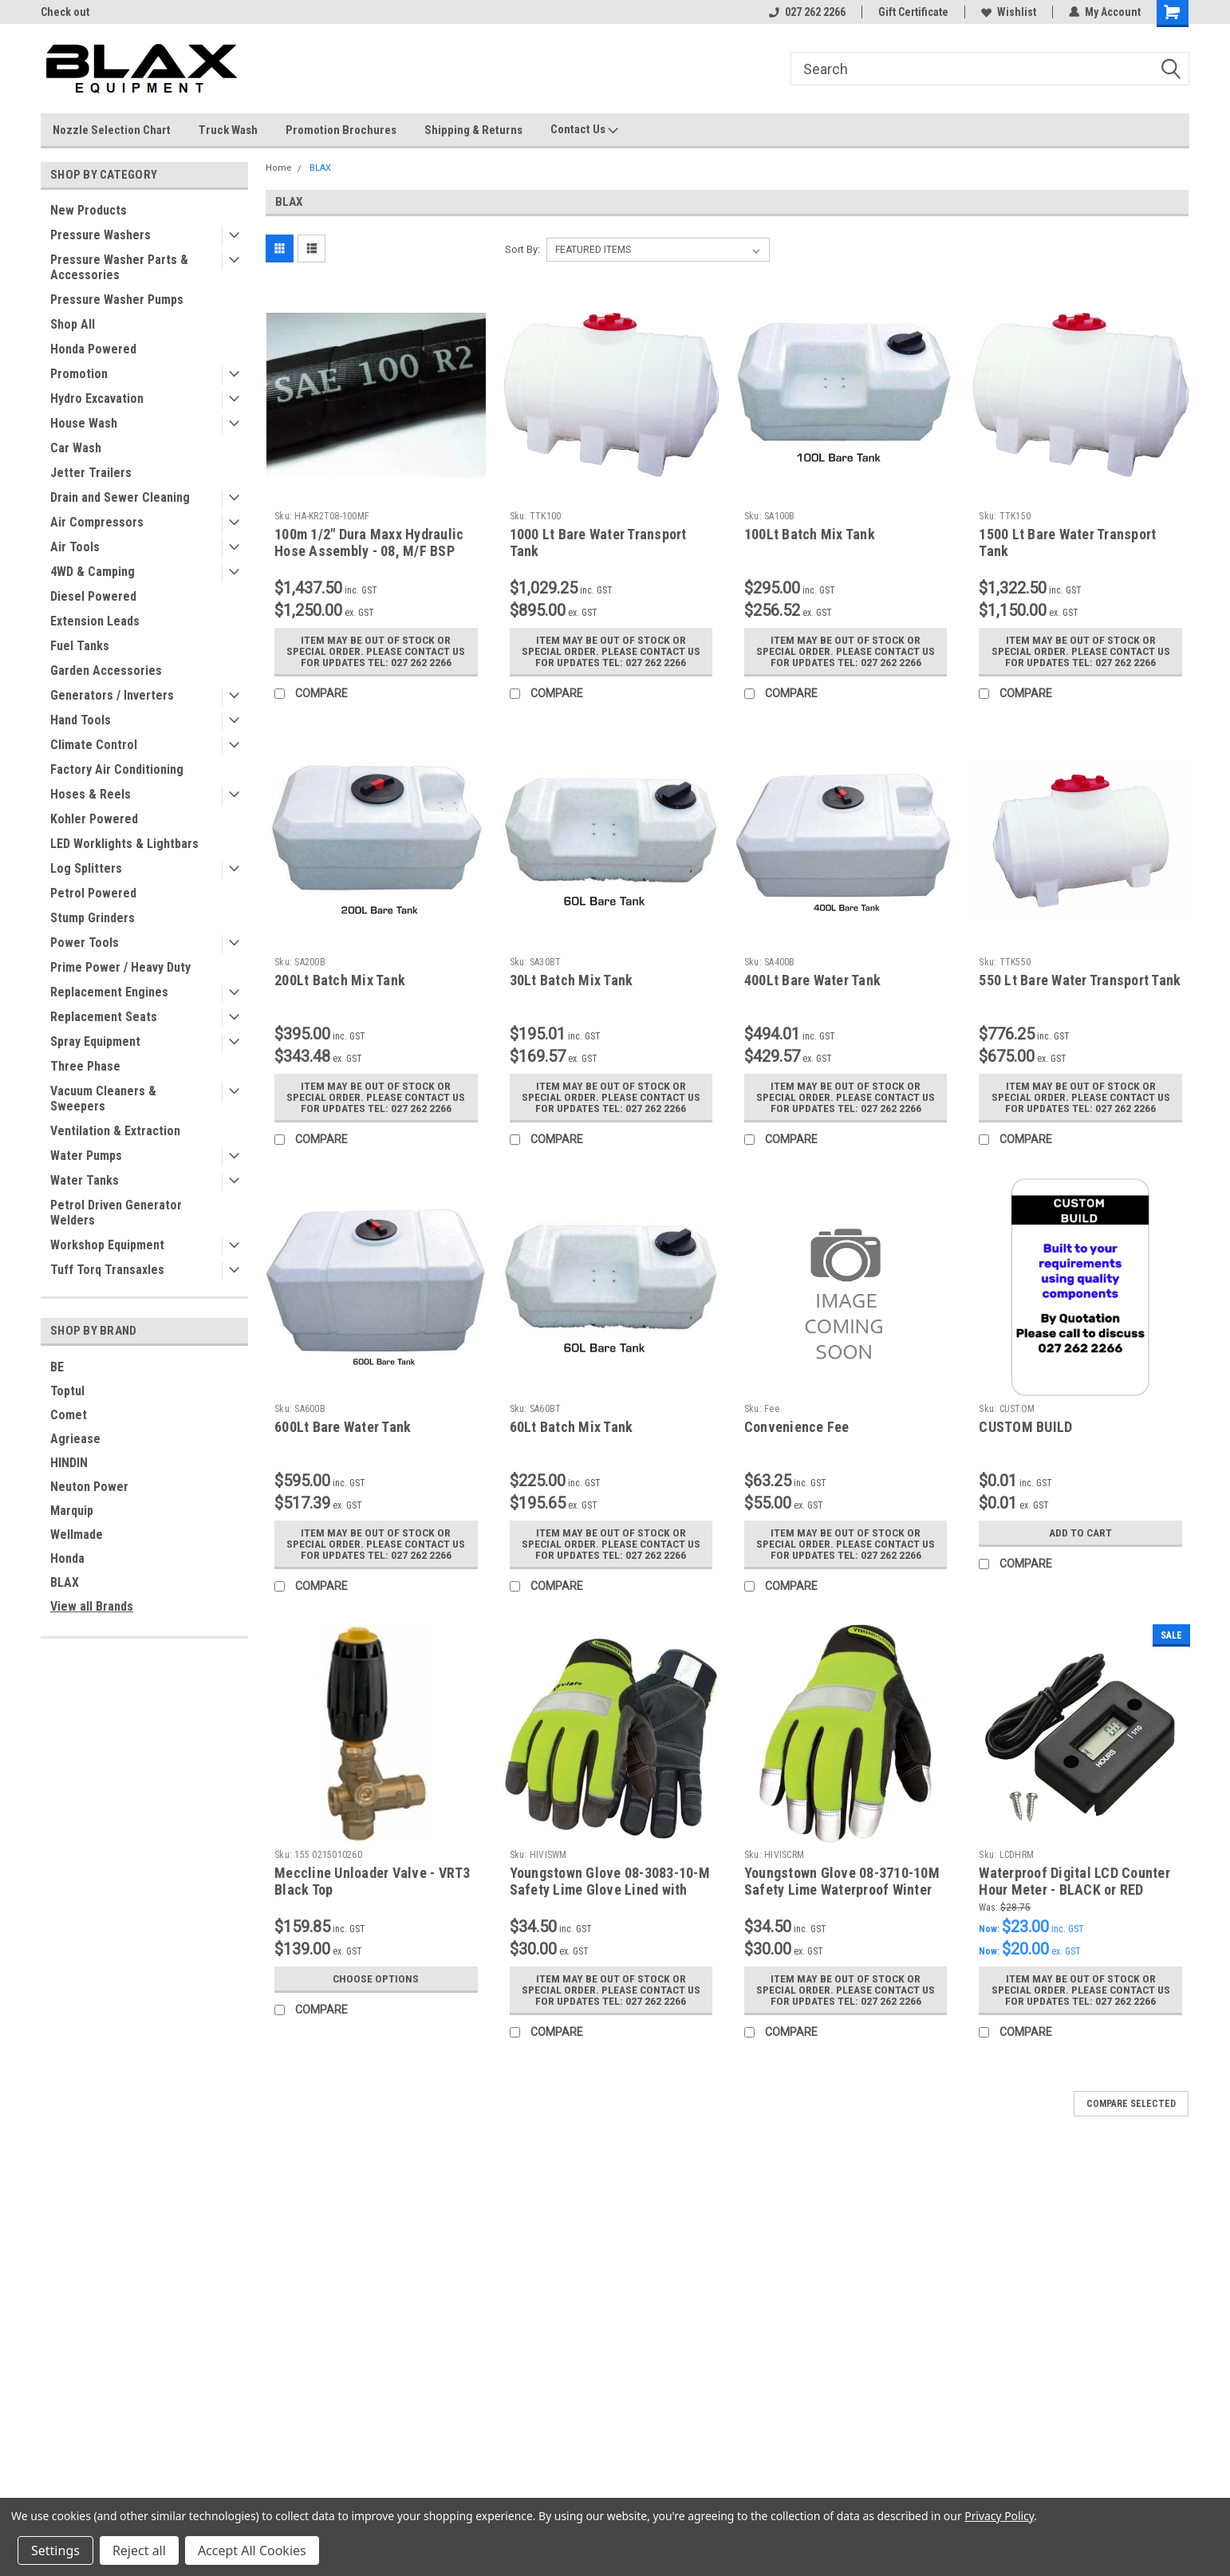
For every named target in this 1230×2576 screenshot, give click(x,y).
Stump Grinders (92, 917)
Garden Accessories (106, 670)
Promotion (79, 373)
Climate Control (93, 744)
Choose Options (376, 1978)
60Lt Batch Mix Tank (571, 1426)
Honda (67, 1558)
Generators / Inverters (112, 695)
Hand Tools (80, 720)
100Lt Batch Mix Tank (809, 534)
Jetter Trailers (91, 472)
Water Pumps (86, 1155)
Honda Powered (93, 349)
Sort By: (522, 249)
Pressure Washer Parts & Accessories (119, 267)
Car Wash (75, 448)
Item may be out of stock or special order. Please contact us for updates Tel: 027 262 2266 (375, 651)
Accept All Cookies (252, 2550)
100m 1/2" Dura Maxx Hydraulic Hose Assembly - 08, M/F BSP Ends (368, 551)
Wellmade (76, 1534)
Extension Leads (95, 621)
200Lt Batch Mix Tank (339, 980)
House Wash (83, 423)
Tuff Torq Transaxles (107, 1269)
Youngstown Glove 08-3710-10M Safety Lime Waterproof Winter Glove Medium (842, 1889)
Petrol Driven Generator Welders (116, 1212)
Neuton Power (89, 1486)
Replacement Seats (103, 1016)
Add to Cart (1080, 1532)
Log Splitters (86, 868)
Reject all (139, 2550)
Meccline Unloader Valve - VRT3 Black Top (372, 1881)
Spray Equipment (95, 1041)
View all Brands (91, 1606)
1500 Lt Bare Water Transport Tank (1067, 542)
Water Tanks (84, 1180)
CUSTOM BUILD (1025, 1426)
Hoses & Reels (90, 794)
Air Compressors (97, 522)
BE (57, 1367)
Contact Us (584, 130)
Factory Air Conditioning (116, 769)
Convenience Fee (797, 1426)
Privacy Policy (999, 2515)
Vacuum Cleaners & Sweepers (103, 1098)
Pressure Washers (100, 235)
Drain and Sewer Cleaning (120, 497)
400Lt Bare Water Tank (812, 980)
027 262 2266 (807, 12)
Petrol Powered (93, 893)
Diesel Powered (93, 596)
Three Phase (85, 1066)
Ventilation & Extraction (115, 1130)
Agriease (75, 1438)
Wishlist (1008, 12)
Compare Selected (1131, 2103)
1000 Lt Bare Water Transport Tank (598, 542)
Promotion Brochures (341, 130)
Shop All (72, 324)
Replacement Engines (109, 992)
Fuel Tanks (79, 645)
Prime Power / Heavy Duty (120, 967)
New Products (88, 210)
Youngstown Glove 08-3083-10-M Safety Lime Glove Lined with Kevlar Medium (610, 1889)
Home (279, 168)
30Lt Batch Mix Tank (571, 980)
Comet (68, 1414)
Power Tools (84, 942)
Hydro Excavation (97, 398)
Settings (55, 2550)
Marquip (71, 1510)
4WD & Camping (92, 571)
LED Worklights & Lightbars (124, 843)
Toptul (67, 1390)
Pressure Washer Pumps (116, 299)
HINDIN (69, 1462)
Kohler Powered (94, 818)
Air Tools (75, 546)
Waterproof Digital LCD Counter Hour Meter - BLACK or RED (1074, 1881)
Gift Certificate (913, 12)
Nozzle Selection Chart (112, 130)
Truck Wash (228, 130)
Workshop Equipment (107, 1244)
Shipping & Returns (473, 130)
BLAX (64, 1582)
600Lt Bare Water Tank (342, 1426)
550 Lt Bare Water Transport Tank (1080, 980)
